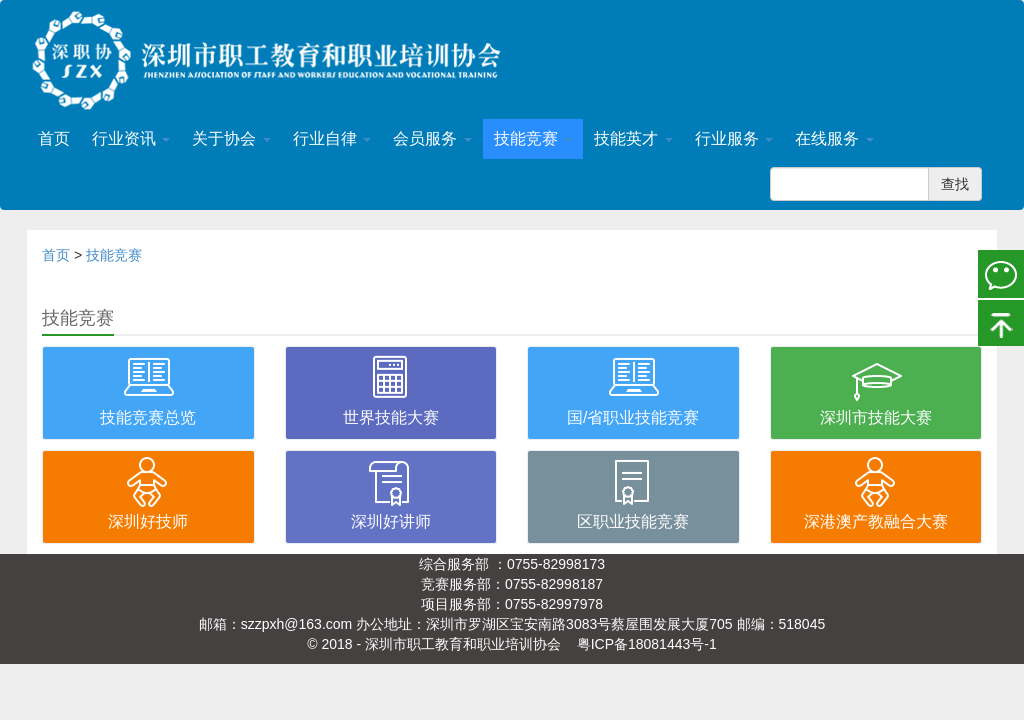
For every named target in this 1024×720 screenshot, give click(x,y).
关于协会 (231, 138)
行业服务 (734, 138)
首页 (54, 138)
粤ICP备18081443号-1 (647, 644)
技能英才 (633, 138)
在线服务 (834, 138)
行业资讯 (131, 138)
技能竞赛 (533, 138)
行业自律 (332, 138)
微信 (1001, 273)
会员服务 (432, 138)
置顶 (1001, 321)
